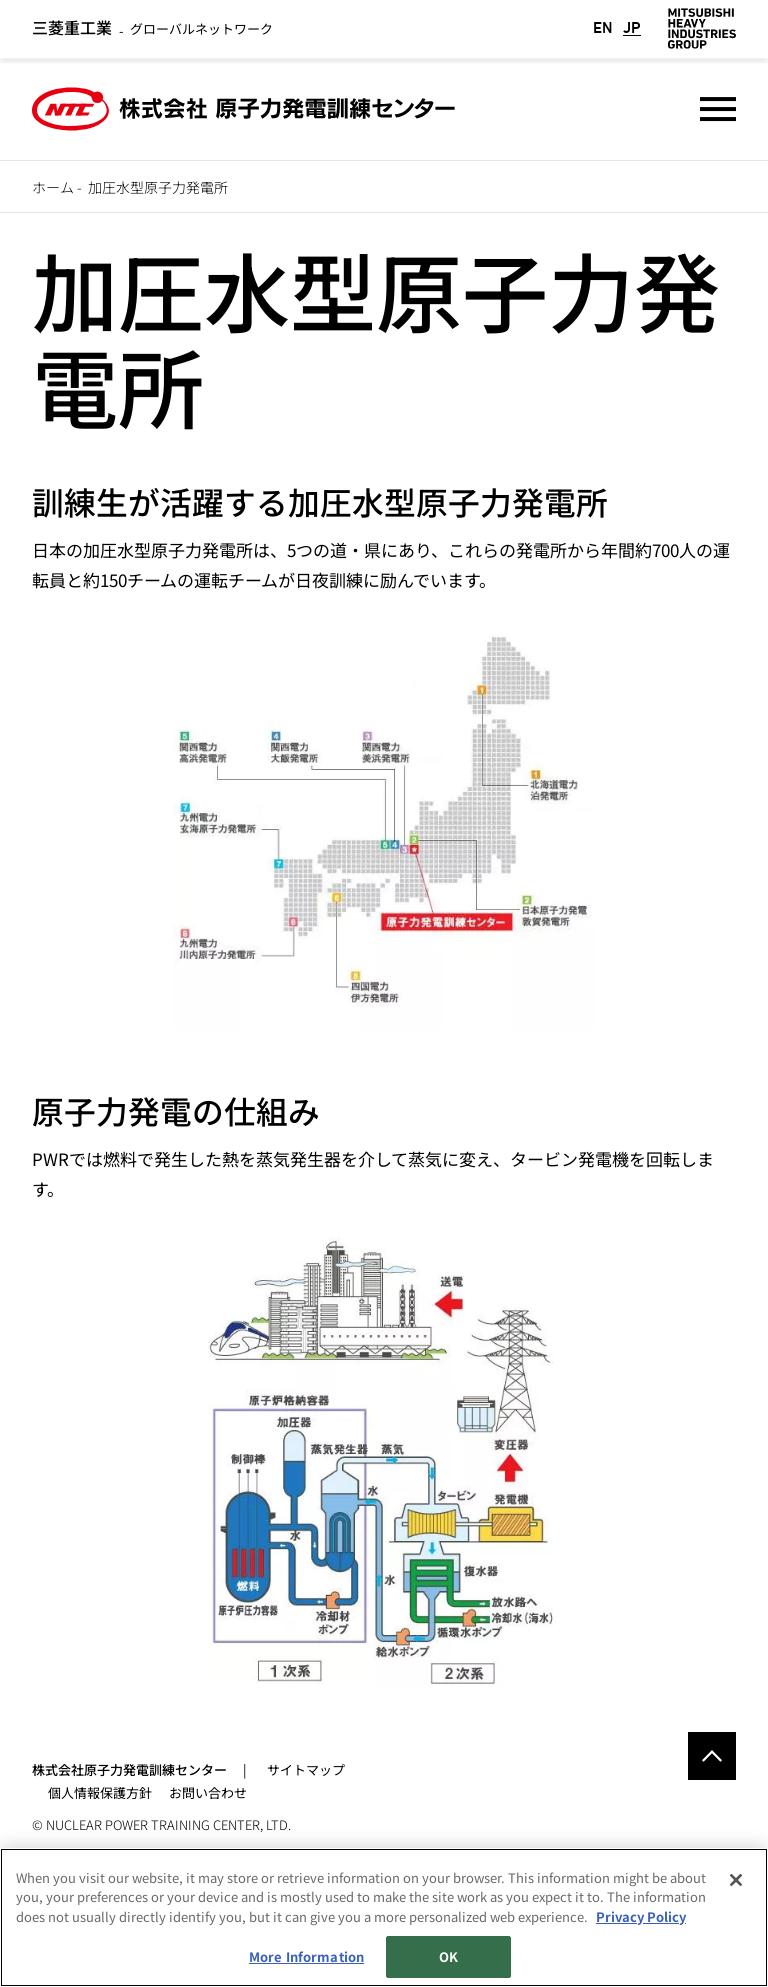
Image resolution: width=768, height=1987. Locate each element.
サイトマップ (306, 1769)
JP (632, 28)
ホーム (53, 187)
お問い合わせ (208, 1792)
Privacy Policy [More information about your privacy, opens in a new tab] (641, 1916)
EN (603, 28)
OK (448, 1956)
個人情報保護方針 (100, 1792)
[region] (384, 1917)
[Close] (736, 1880)
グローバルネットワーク (152, 28)
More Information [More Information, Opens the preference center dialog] (306, 1956)
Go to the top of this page (712, 1756)
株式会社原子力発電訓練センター (129, 1769)
